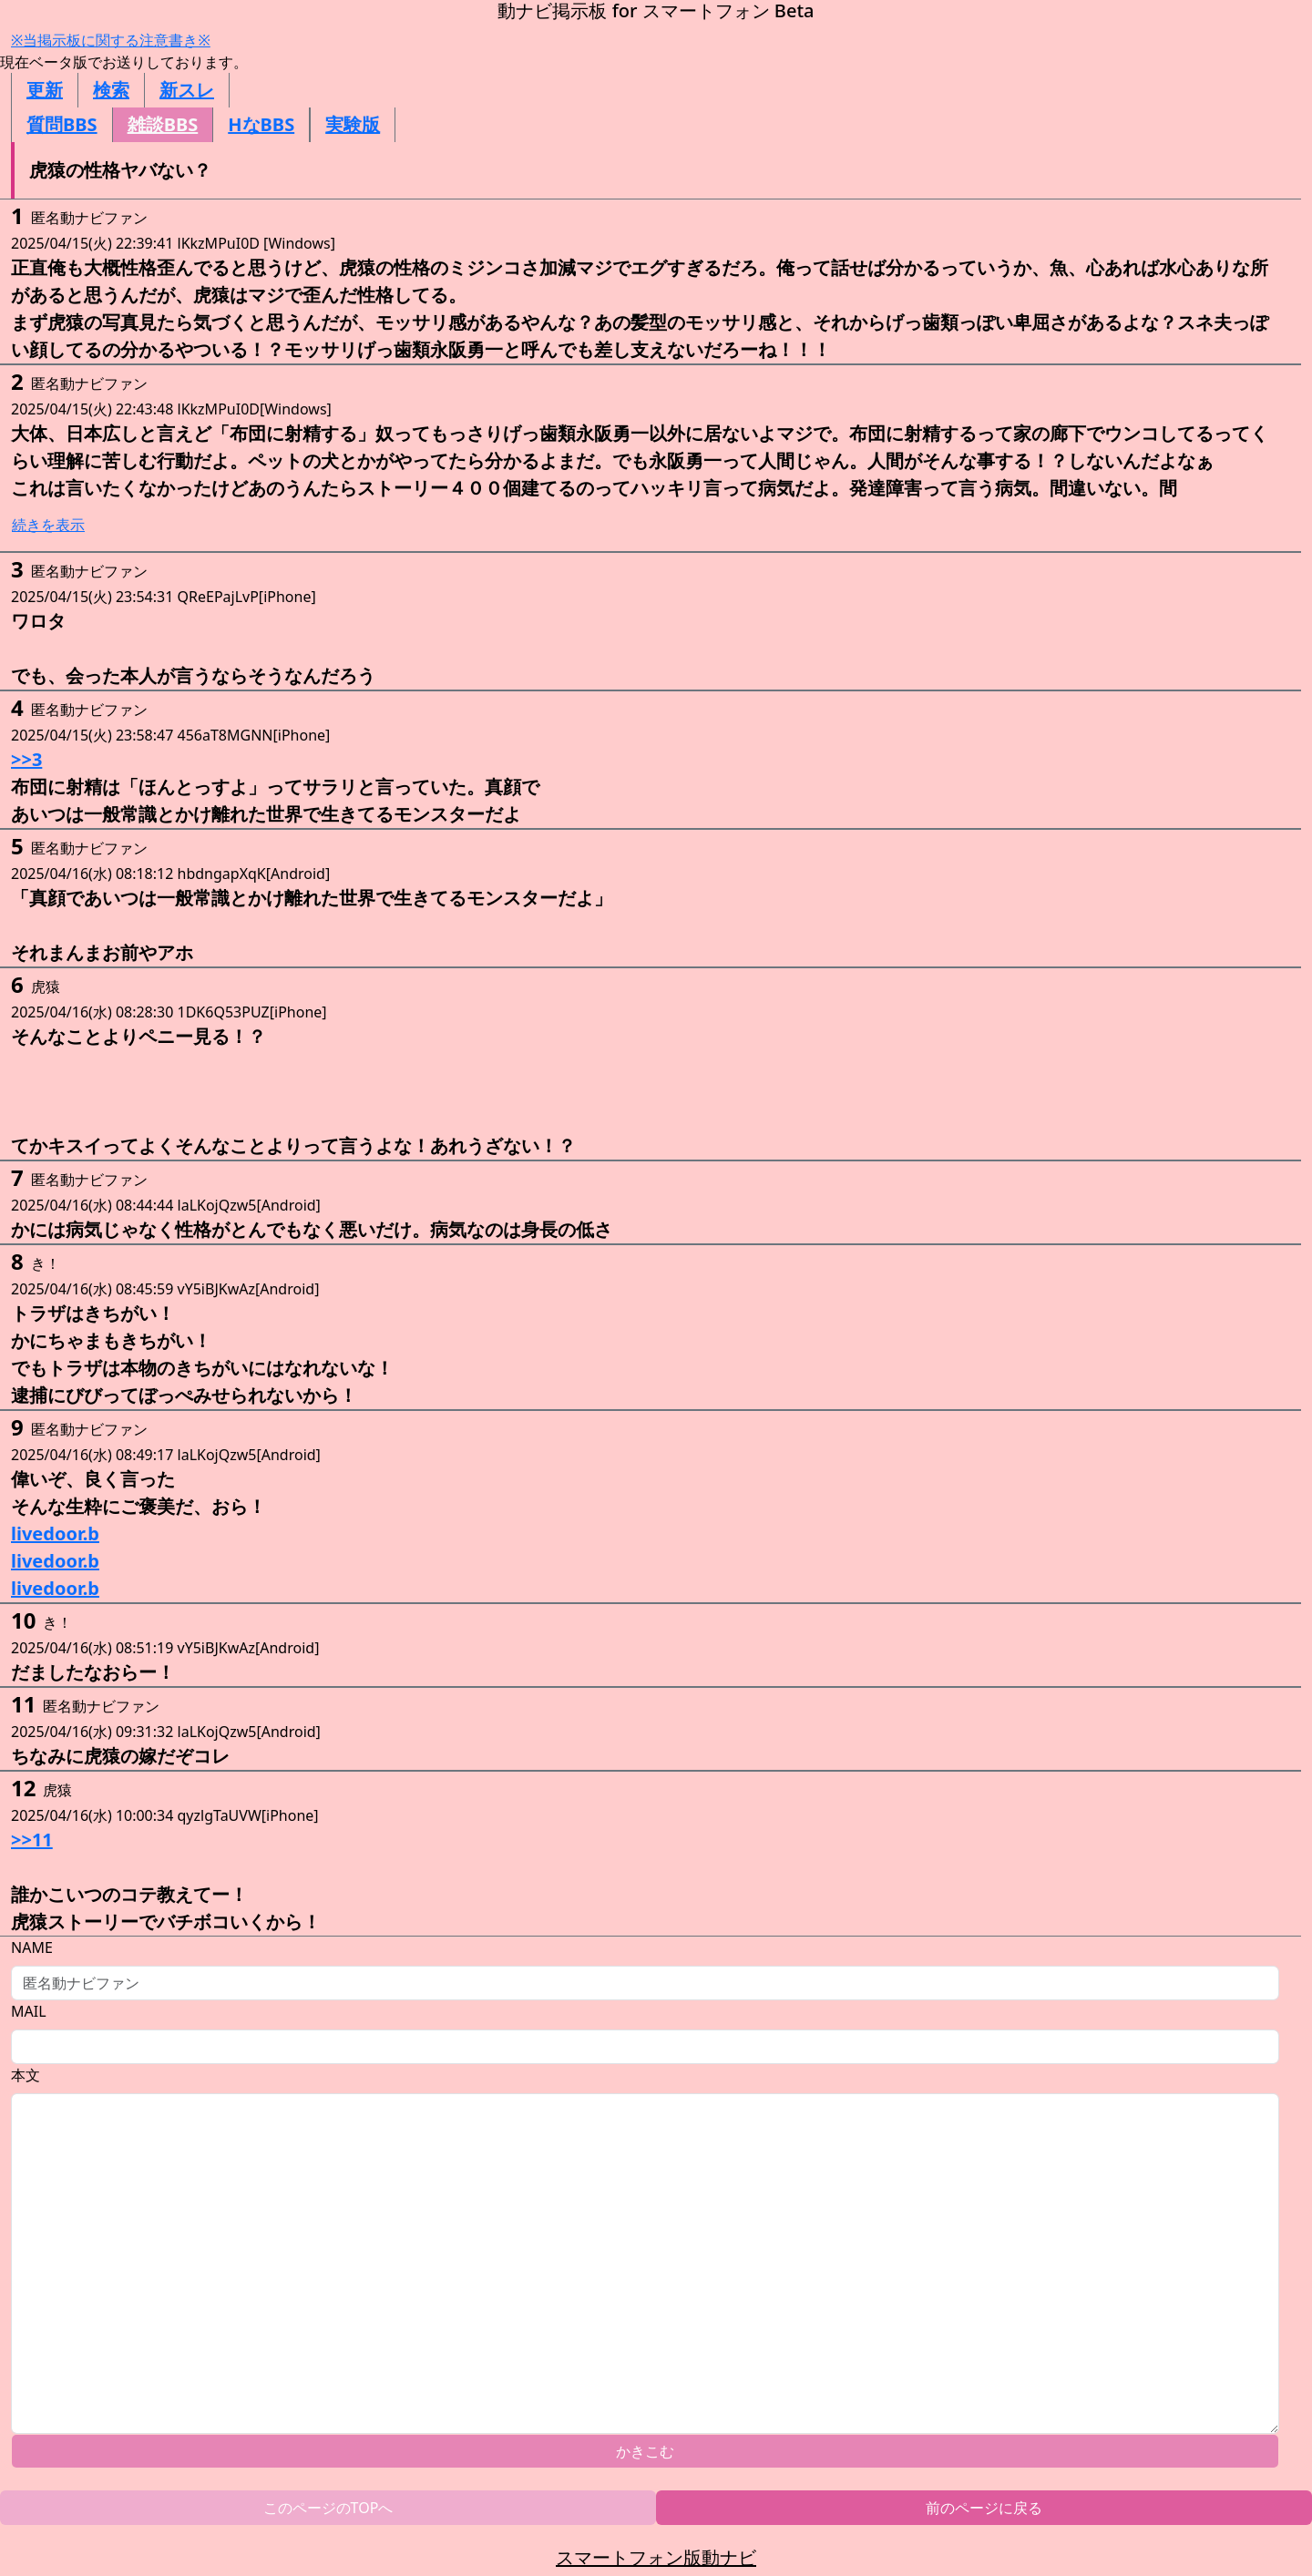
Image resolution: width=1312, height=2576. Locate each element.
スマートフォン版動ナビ (656, 2558)
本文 (25, 2075)
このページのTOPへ (328, 2508)
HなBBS (261, 124)
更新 (44, 89)
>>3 (26, 759)
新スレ (186, 89)
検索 (111, 89)
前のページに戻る (984, 2508)
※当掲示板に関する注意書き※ (110, 40)
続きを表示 (48, 525)
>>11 (32, 1839)
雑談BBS (163, 124)
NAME (32, 1947)
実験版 (352, 124)
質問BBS (61, 124)
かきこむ (645, 2451)
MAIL (28, 2011)
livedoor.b (55, 1533)
